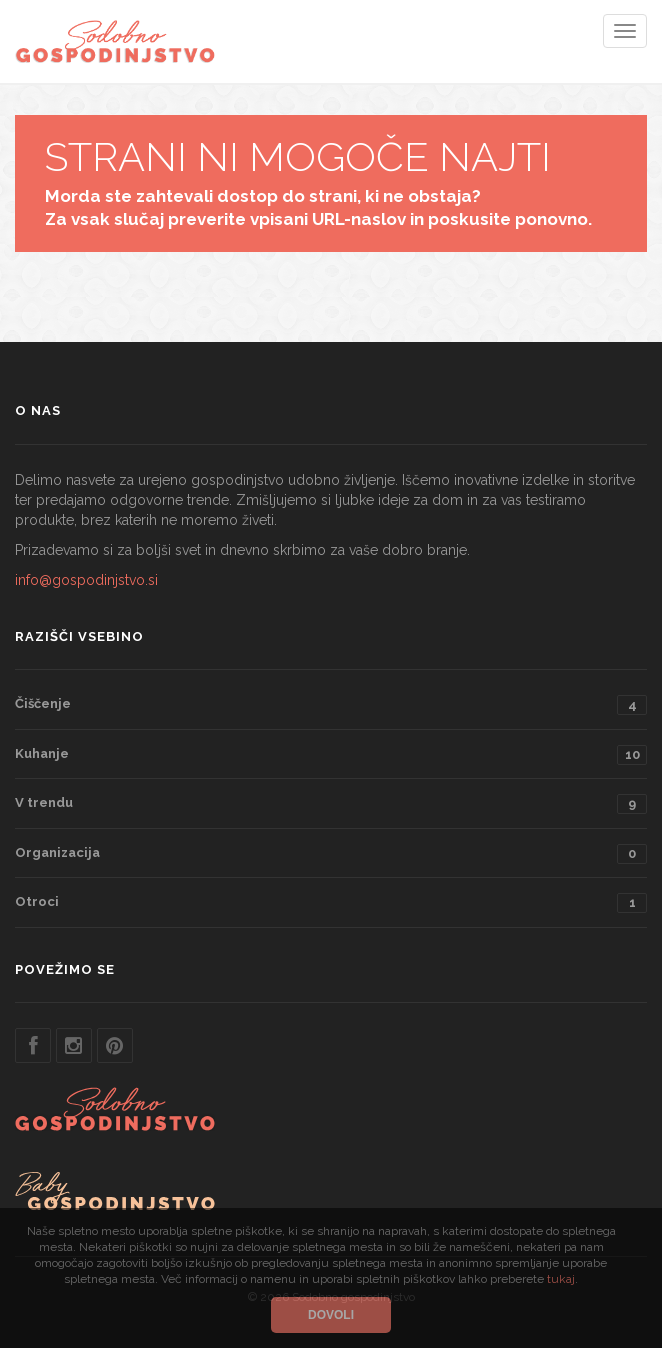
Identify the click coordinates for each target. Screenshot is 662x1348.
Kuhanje (331, 755)
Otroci (331, 903)
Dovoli (331, 1315)
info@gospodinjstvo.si (86, 580)
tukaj (561, 1279)
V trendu (331, 804)
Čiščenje (331, 705)
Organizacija (331, 854)
